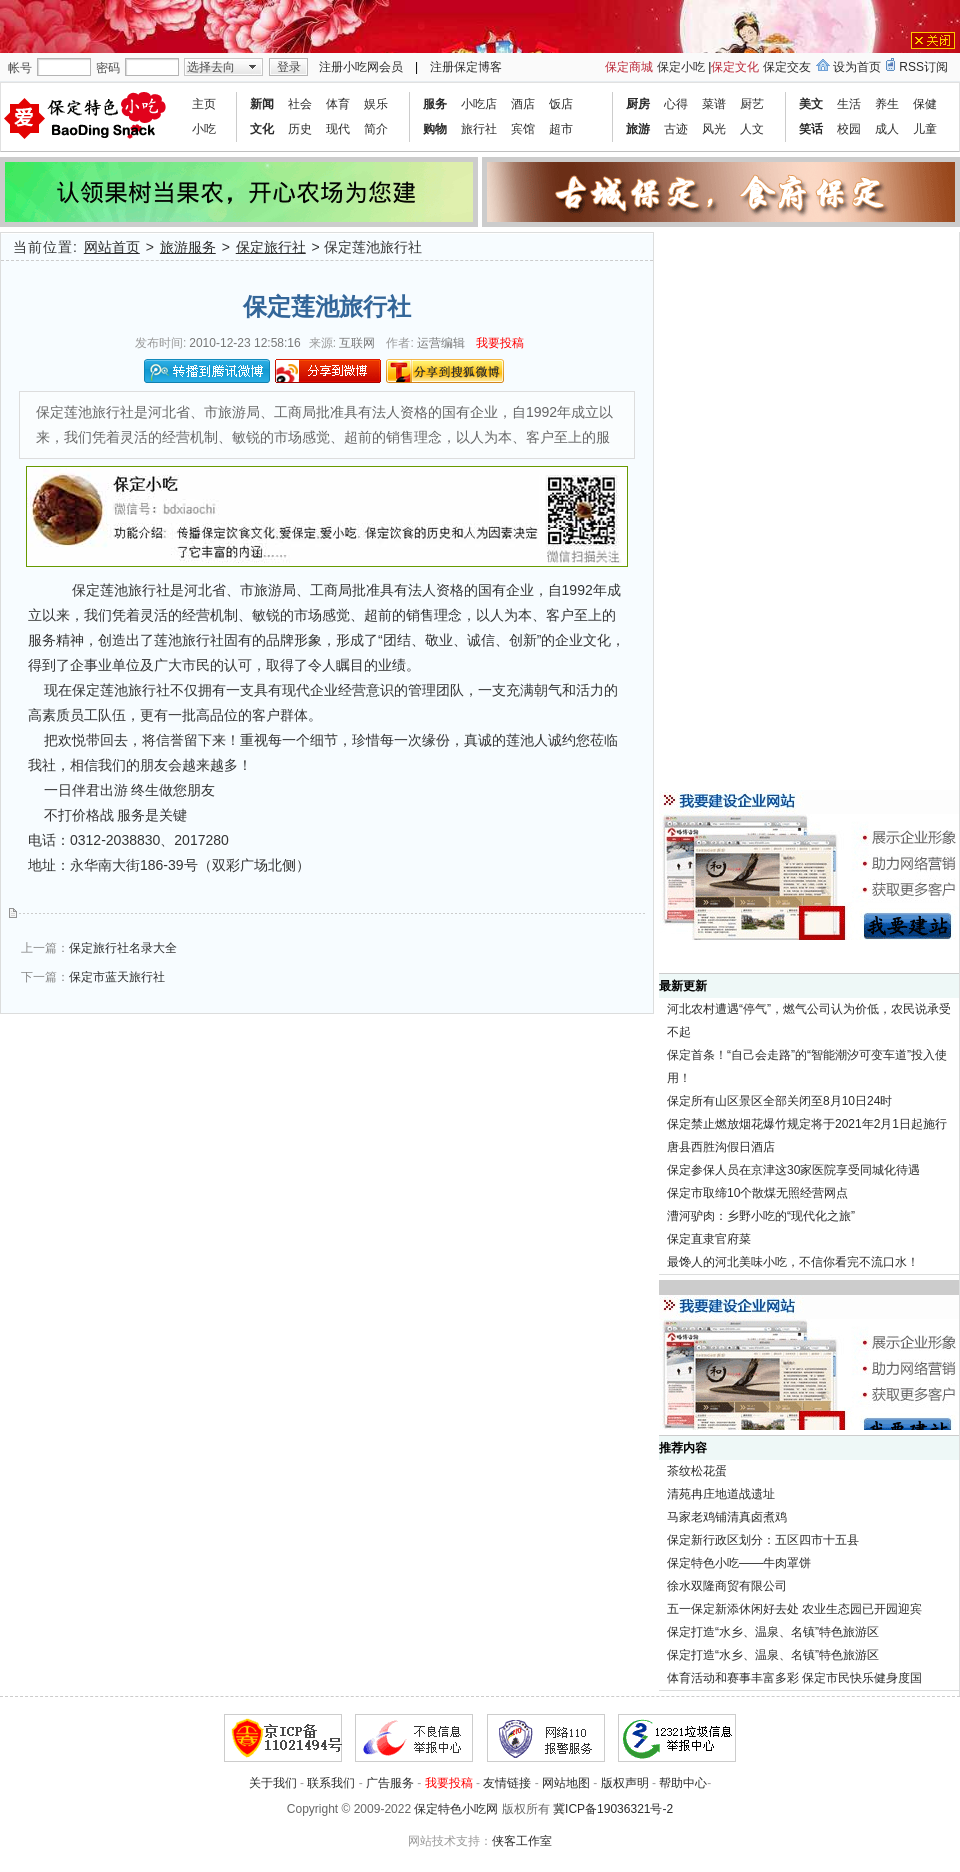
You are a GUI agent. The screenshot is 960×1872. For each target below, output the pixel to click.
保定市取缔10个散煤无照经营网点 (757, 1193)
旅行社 (479, 129)
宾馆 (523, 129)
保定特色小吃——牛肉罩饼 (739, 1563)
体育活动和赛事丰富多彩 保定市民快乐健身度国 (794, 1678)
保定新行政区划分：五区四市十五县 (763, 1540)
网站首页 (112, 247)
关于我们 (273, 1783)
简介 (376, 129)
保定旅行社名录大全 (123, 948)
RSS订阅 (923, 67)
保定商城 (629, 67)
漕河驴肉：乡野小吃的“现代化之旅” (761, 1216)
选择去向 (211, 67)
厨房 (638, 104)
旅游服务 (188, 247)
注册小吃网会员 (361, 67)
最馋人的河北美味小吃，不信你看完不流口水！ (793, 1262)
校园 (849, 129)
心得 (676, 104)
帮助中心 (683, 1783)
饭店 (561, 104)
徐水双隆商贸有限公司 (727, 1586)
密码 (108, 68)
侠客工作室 (522, 1841)
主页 (204, 104)
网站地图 (566, 1783)
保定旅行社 (271, 247)
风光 (714, 129)
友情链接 (507, 1783)
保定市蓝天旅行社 (117, 977)
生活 (849, 104)
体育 (338, 104)
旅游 (638, 129)
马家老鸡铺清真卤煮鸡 (727, 1517)
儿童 (925, 129)
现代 (338, 129)
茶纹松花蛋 (697, 1471)
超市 (561, 129)
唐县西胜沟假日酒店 (721, 1147)
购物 (435, 129)
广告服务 (390, 1783)
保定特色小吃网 (456, 1809)
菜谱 (714, 104)
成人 (887, 129)
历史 (300, 129)
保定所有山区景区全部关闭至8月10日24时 (779, 1101)
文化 (262, 129)
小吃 (204, 129)
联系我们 (331, 1783)
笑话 (811, 129)
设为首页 (857, 67)
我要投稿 (500, 343)
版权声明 (625, 1783)
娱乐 (376, 104)
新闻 (262, 104)
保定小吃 (681, 67)
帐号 (20, 68)
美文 (811, 104)
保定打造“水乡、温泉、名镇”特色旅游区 (773, 1632)
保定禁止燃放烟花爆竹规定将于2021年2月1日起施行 (807, 1124)
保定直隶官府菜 (709, 1239)
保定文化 (735, 67)
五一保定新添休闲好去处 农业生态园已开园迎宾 (794, 1609)
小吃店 (479, 104)
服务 (435, 104)
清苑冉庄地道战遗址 (721, 1494)
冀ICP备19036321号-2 (613, 1809)
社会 (300, 104)
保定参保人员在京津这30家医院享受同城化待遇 (793, 1170)
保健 (925, 104)
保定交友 (787, 67)
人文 (752, 129)
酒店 (523, 104)
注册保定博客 (466, 67)
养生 (887, 104)
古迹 (676, 129)
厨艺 (752, 104)
